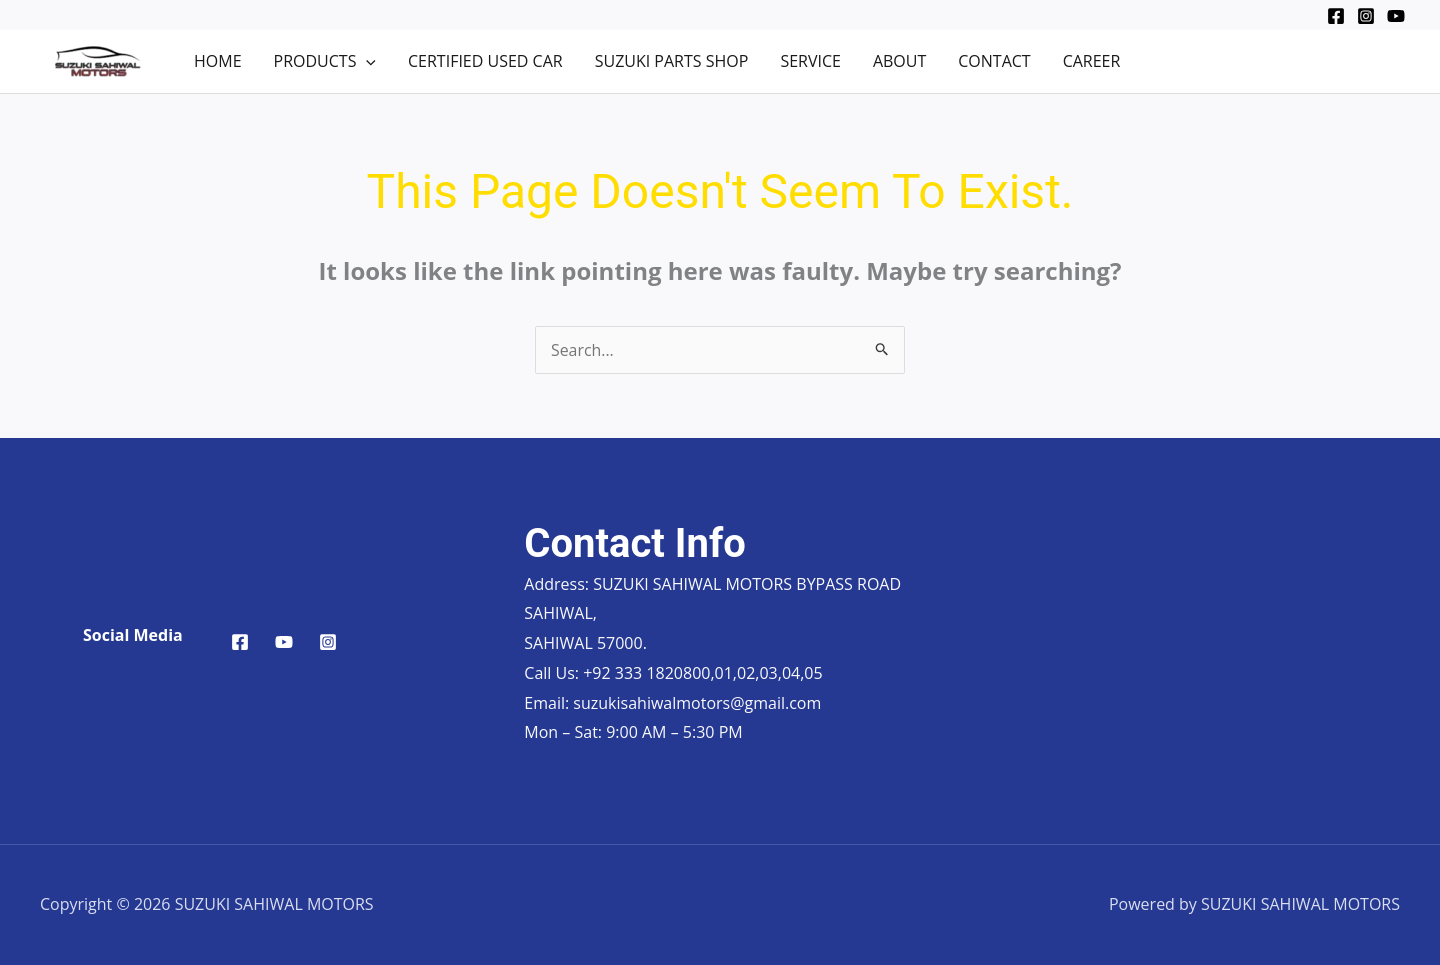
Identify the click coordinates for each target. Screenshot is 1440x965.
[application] (366, 61)
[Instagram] (1366, 16)
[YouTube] (1396, 16)
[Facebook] (1336, 16)
